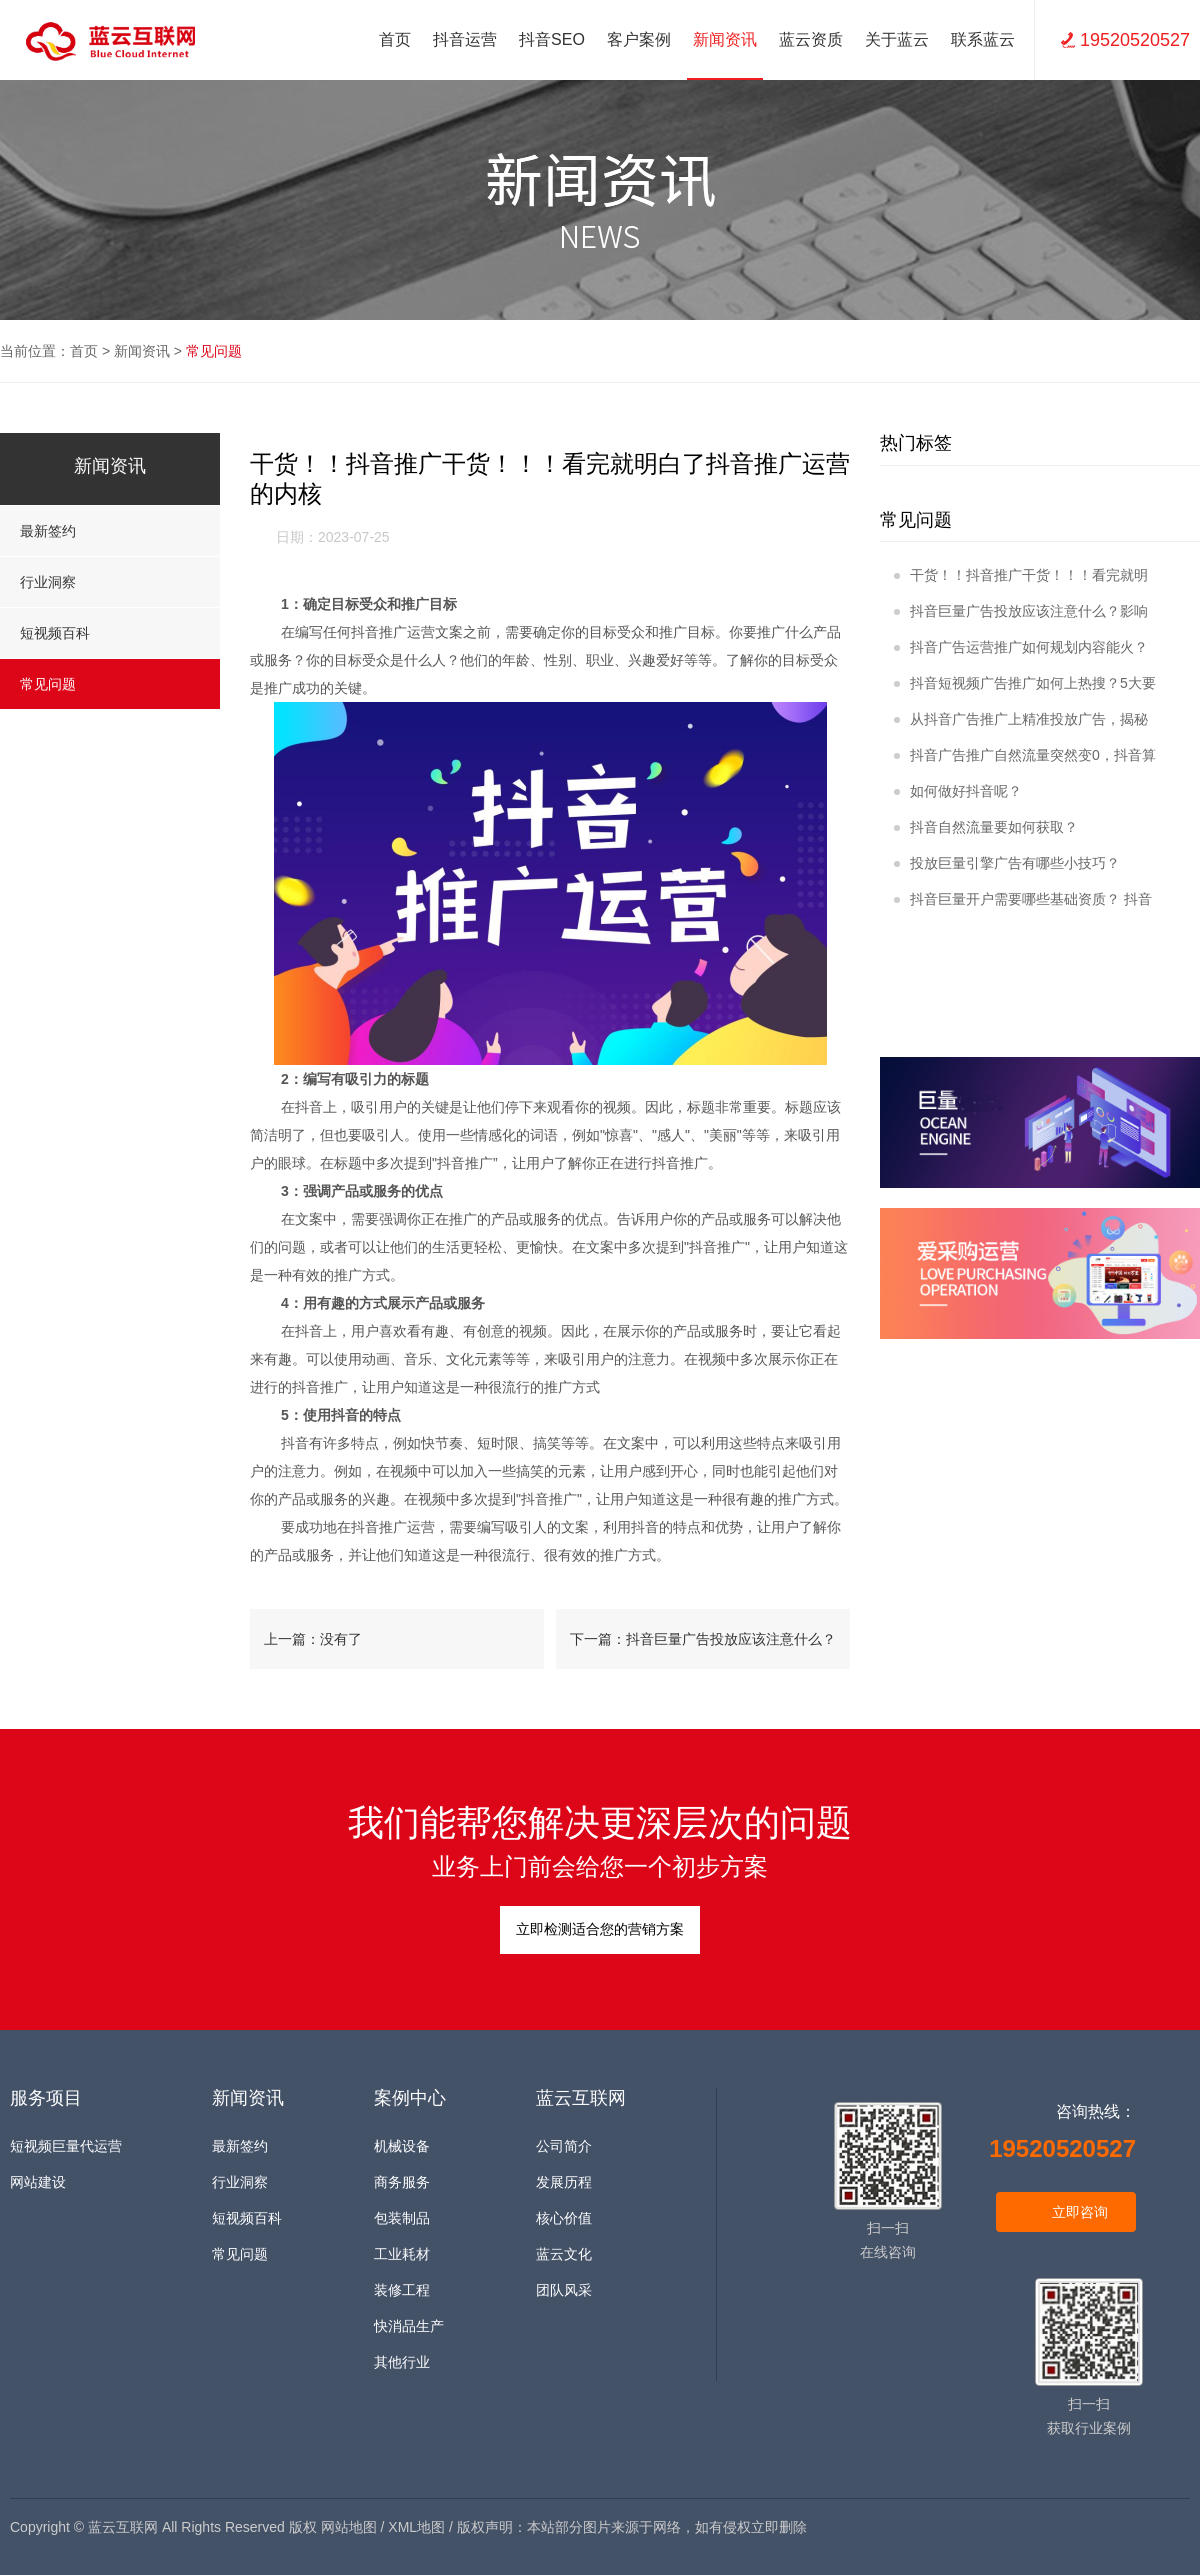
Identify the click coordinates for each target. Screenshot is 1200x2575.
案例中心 (410, 2098)
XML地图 (416, 2527)
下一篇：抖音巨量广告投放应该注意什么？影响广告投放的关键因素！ (703, 1650)
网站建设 (38, 2182)
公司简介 (564, 2146)
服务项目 (46, 2098)
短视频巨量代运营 (66, 2146)
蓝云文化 (564, 2254)
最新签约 (110, 531)
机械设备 (402, 2146)
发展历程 (564, 2182)
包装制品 (402, 2218)
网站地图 (349, 2527)
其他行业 (402, 2362)
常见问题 (214, 351)
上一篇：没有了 (313, 1639)
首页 (395, 39)
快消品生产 (409, 2326)
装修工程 (402, 2290)
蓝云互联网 (581, 2098)
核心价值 (564, 2218)
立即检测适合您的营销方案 (600, 1929)
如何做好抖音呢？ (958, 791)
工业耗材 (402, 2254)
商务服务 (402, 2182)
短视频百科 (110, 633)
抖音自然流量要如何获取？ (986, 827)
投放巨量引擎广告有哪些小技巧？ (1007, 863)
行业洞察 (110, 582)
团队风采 (564, 2290)
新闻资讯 (142, 351)
